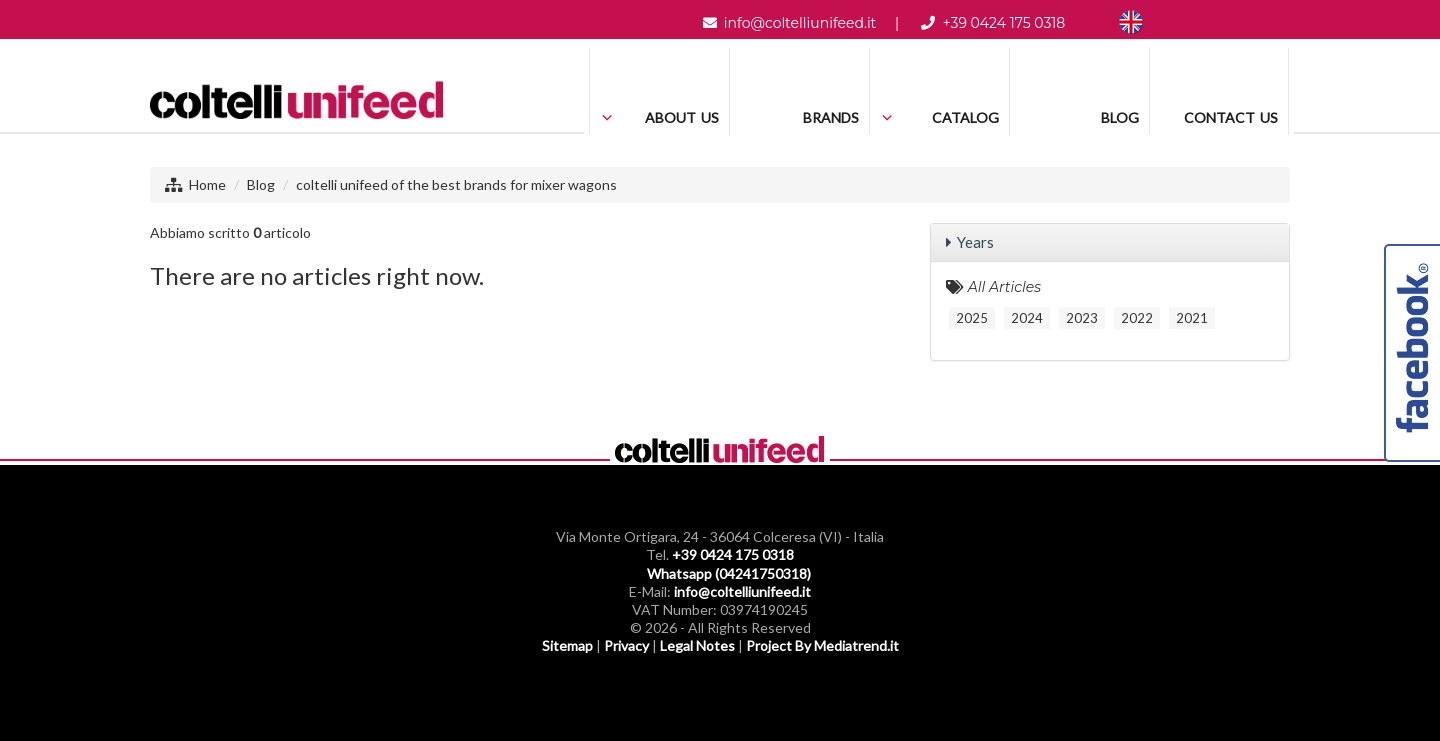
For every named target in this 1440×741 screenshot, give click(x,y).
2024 (1027, 318)
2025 (972, 318)
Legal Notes (697, 645)
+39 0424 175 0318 (1004, 23)
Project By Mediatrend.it (822, 645)
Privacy (626, 645)
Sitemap (567, 645)
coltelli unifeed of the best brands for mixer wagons (456, 184)
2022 (1137, 318)
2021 (1192, 318)
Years (975, 242)
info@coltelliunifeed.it (800, 23)
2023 (1082, 318)
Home (207, 184)
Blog (261, 184)
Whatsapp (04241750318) (729, 573)
